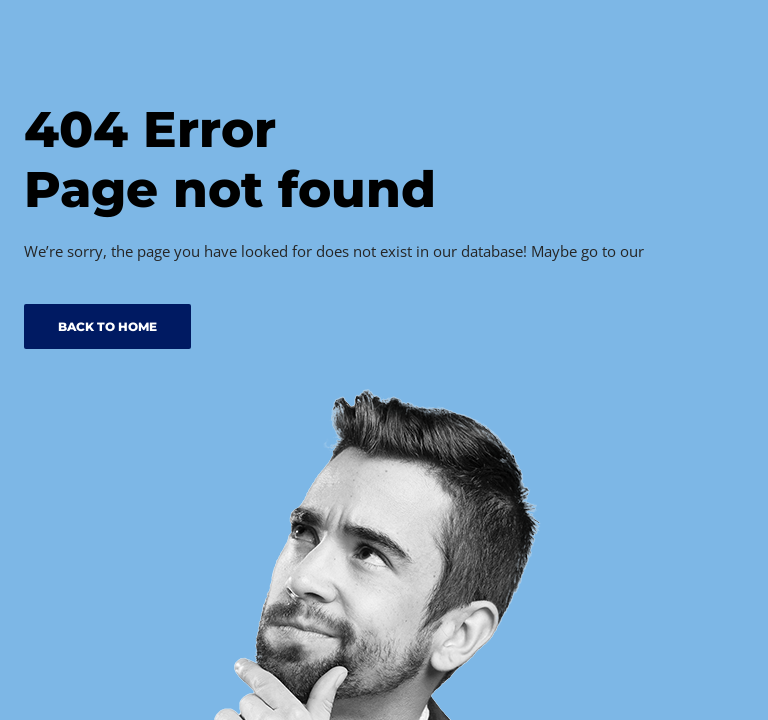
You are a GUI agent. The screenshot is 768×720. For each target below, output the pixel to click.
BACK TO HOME (107, 326)
